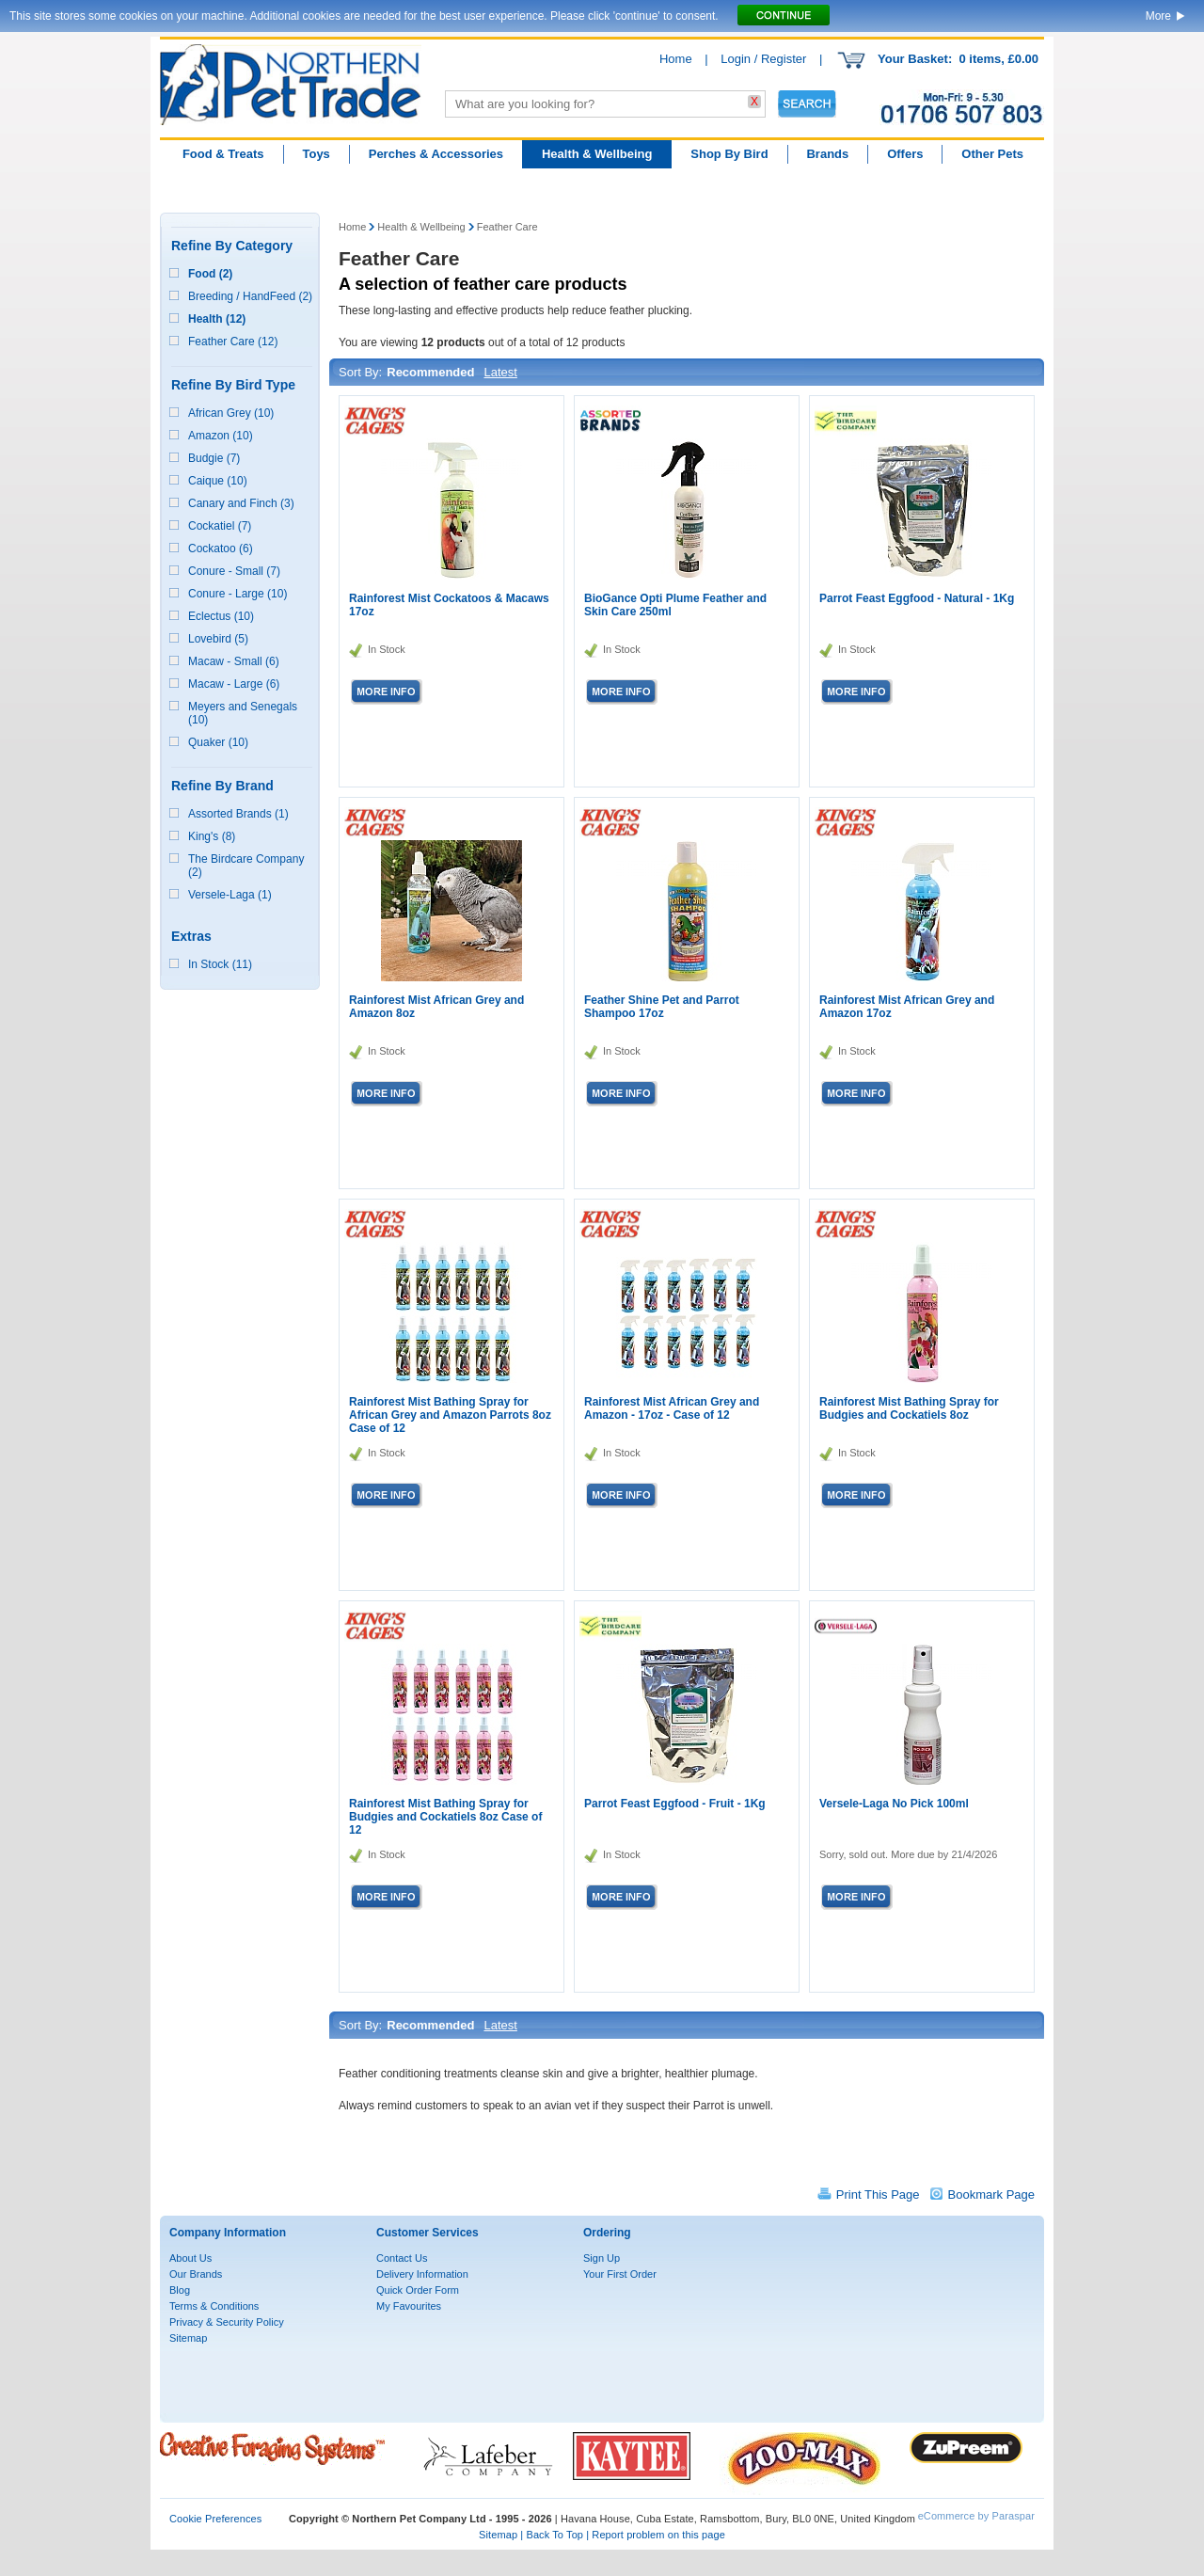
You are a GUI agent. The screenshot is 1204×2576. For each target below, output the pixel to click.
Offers (905, 154)
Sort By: (360, 372)
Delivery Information (422, 2274)
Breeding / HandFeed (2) (250, 296)
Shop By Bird (729, 154)
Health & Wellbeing (597, 154)
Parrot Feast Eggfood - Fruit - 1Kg (675, 1803)
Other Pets (992, 154)
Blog (179, 2290)
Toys (315, 154)
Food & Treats (223, 154)
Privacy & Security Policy (226, 2322)
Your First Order (620, 2274)
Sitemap (188, 2338)
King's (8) (211, 836)
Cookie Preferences (215, 2518)
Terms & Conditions (214, 2306)
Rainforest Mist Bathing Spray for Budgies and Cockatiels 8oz (909, 1408)
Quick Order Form (417, 2290)
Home (675, 59)
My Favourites (408, 2306)
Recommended (430, 372)
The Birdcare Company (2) (246, 865)
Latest (499, 372)
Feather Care (507, 226)
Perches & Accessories (436, 154)
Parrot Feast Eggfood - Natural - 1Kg (916, 598)
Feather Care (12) (232, 341)
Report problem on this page (658, 2534)
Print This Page (878, 2194)
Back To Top (554, 2534)
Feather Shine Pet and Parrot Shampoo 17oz (661, 1007)
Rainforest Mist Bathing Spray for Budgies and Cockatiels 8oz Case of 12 (445, 1817)
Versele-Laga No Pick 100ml (894, 1803)
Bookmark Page (992, 2194)
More (1158, 16)
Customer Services (427, 2232)
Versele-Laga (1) (230, 894)
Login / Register (763, 59)
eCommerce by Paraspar (976, 2515)
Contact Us (401, 2258)
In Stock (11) (220, 964)
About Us (190, 2258)
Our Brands (195, 2274)
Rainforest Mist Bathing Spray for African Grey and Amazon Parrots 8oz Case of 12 (450, 1415)
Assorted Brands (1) (238, 813)
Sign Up (601, 2258)
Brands (827, 154)
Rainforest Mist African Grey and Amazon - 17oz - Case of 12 (671, 1408)
